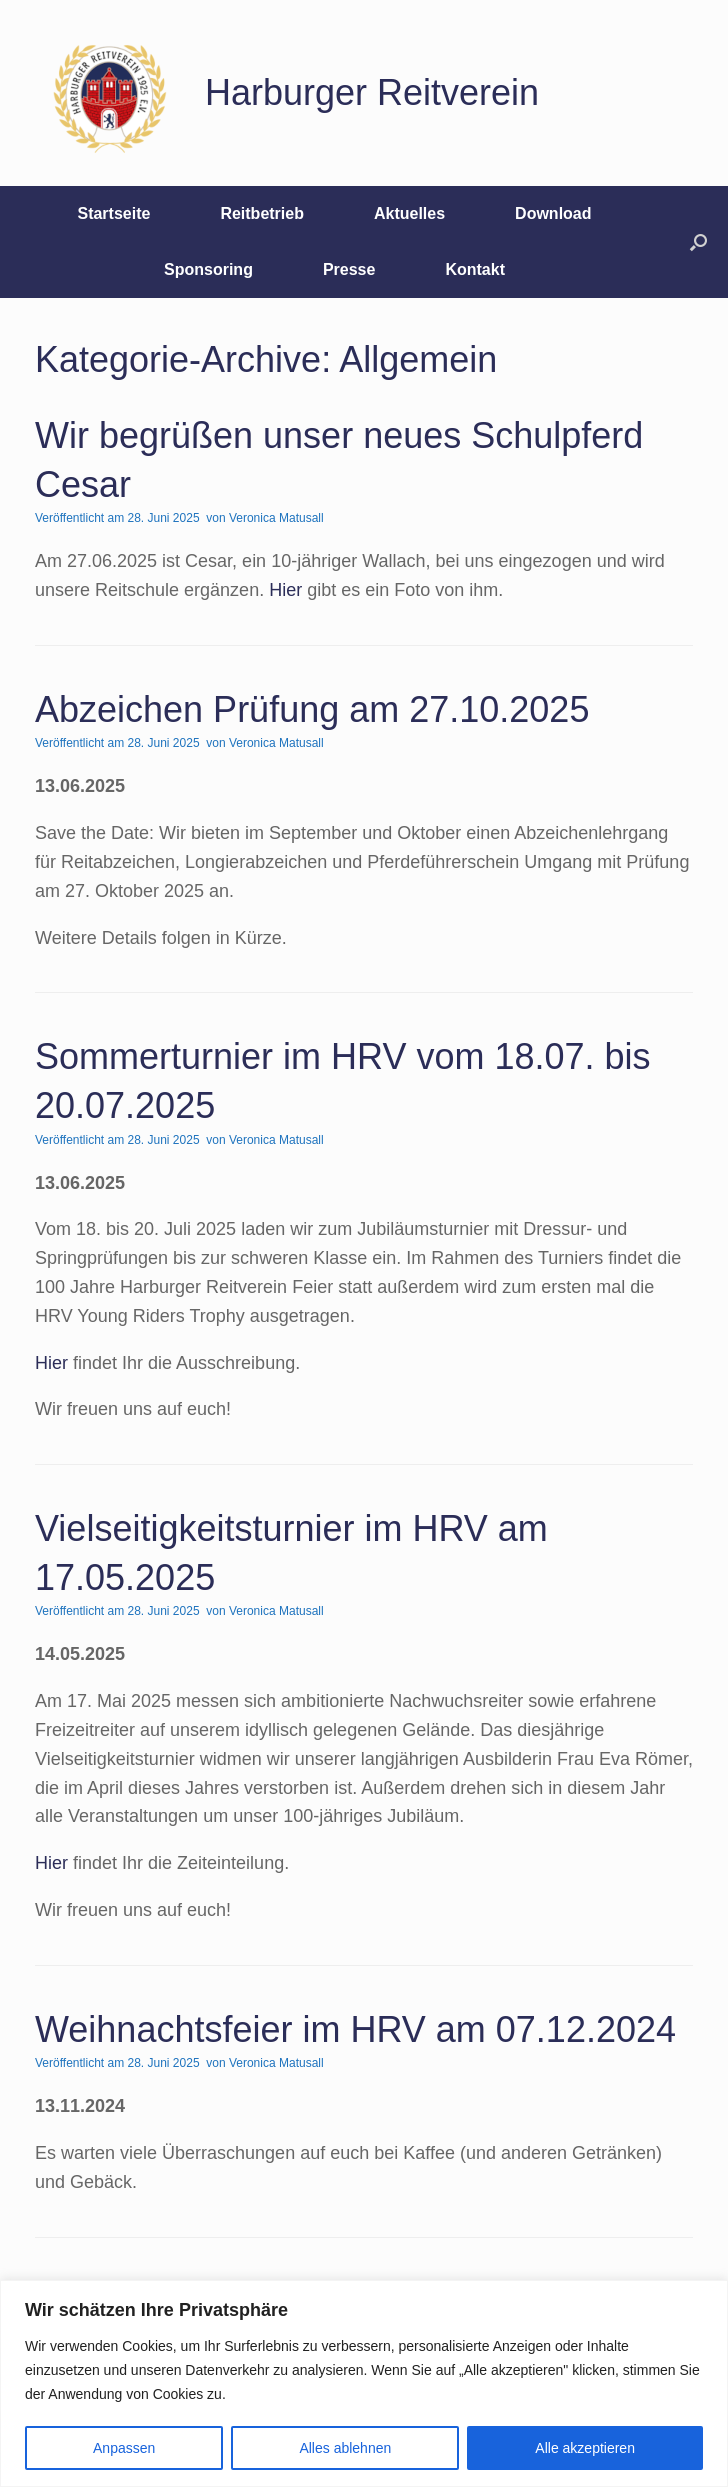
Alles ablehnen (345, 2448)
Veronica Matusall (276, 518)
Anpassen (124, 2448)
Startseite (113, 213)
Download (553, 213)
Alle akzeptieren (585, 2448)
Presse (349, 269)
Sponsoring (208, 269)
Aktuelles (409, 213)
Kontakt (475, 269)
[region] (364, 2383)
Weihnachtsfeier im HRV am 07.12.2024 (355, 2029)
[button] (698, 242)
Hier (285, 590)
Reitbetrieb (262, 213)
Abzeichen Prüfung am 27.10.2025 (312, 709)
